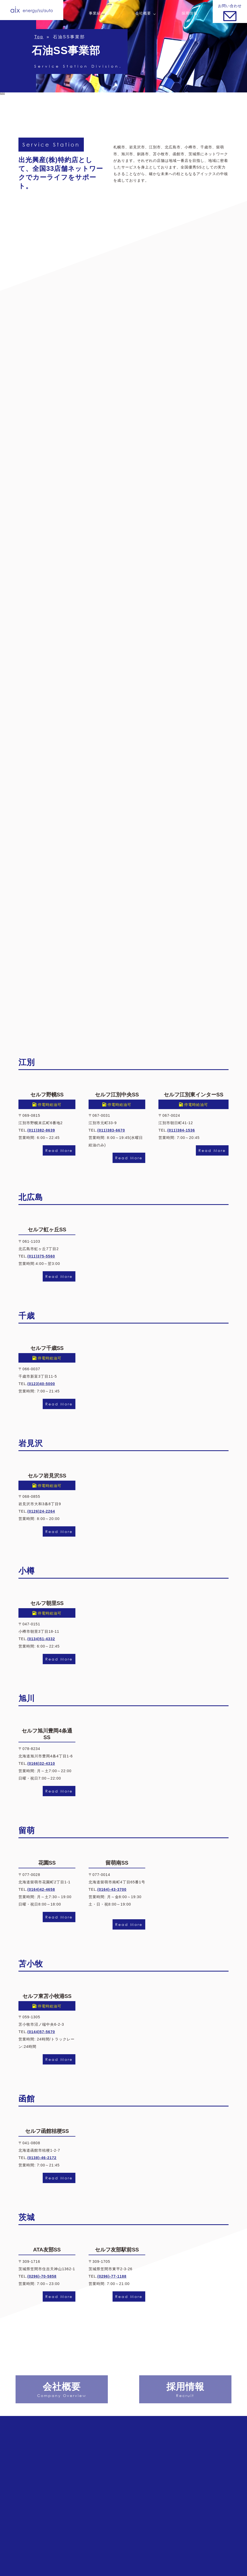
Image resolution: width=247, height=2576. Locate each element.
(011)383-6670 (111, 1130)
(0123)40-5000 (41, 1384)
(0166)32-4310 (41, 1763)
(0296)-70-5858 (42, 2276)
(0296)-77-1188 (112, 2276)
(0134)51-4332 (41, 1639)
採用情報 (189, 13)
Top (38, 37)
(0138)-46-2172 (42, 2158)
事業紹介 (97, 13)
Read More (59, 1150)
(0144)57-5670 (41, 2032)
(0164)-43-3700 (112, 1889)
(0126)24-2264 (41, 1511)
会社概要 (143, 13)
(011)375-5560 (41, 1256)
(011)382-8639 (41, 1130)
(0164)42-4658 (41, 1889)
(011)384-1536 (181, 1130)
